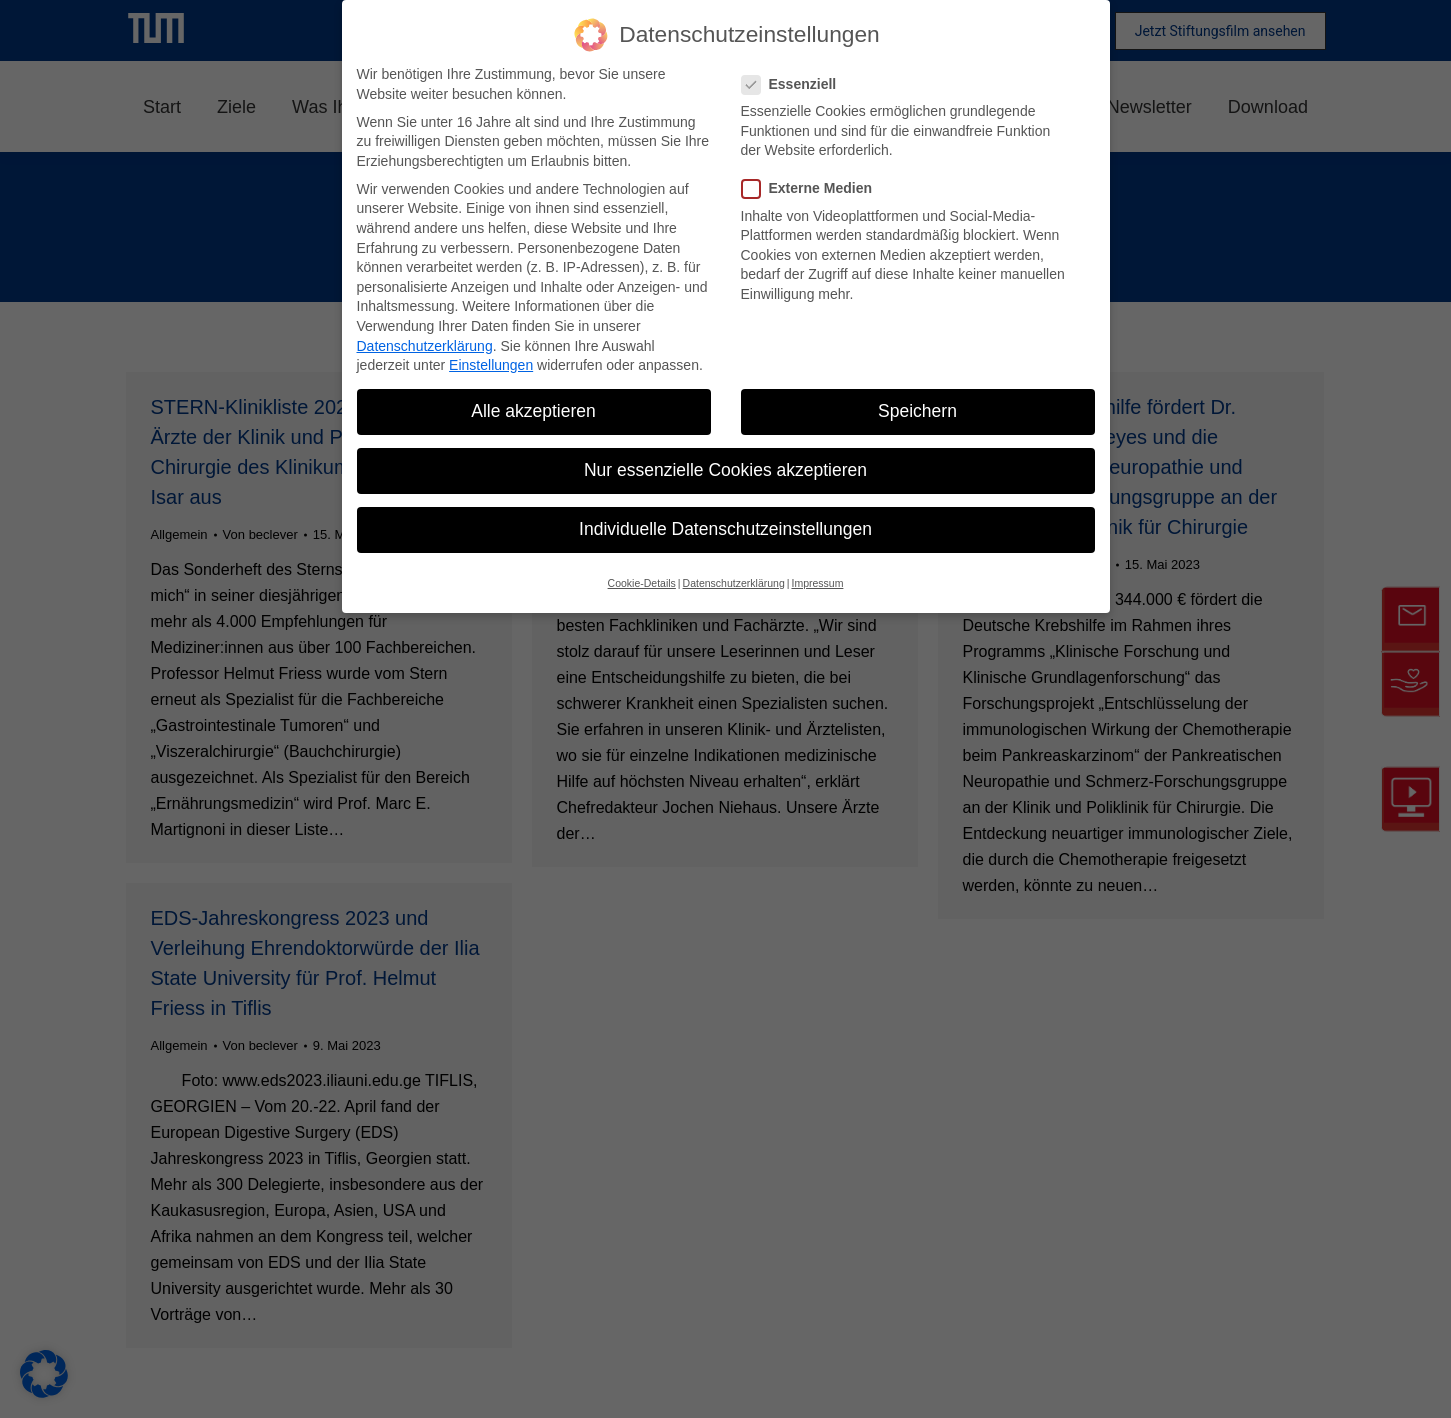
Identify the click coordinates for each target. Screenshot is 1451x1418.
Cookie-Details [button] (642, 583)
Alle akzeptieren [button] (533, 411)
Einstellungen (491, 365)
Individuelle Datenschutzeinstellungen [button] (725, 529)
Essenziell (795, 84)
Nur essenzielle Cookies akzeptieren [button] (725, 470)
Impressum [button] (817, 583)
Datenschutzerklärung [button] (734, 583)
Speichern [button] (917, 411)
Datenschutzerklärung (425, 346)
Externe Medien (813, 188)
